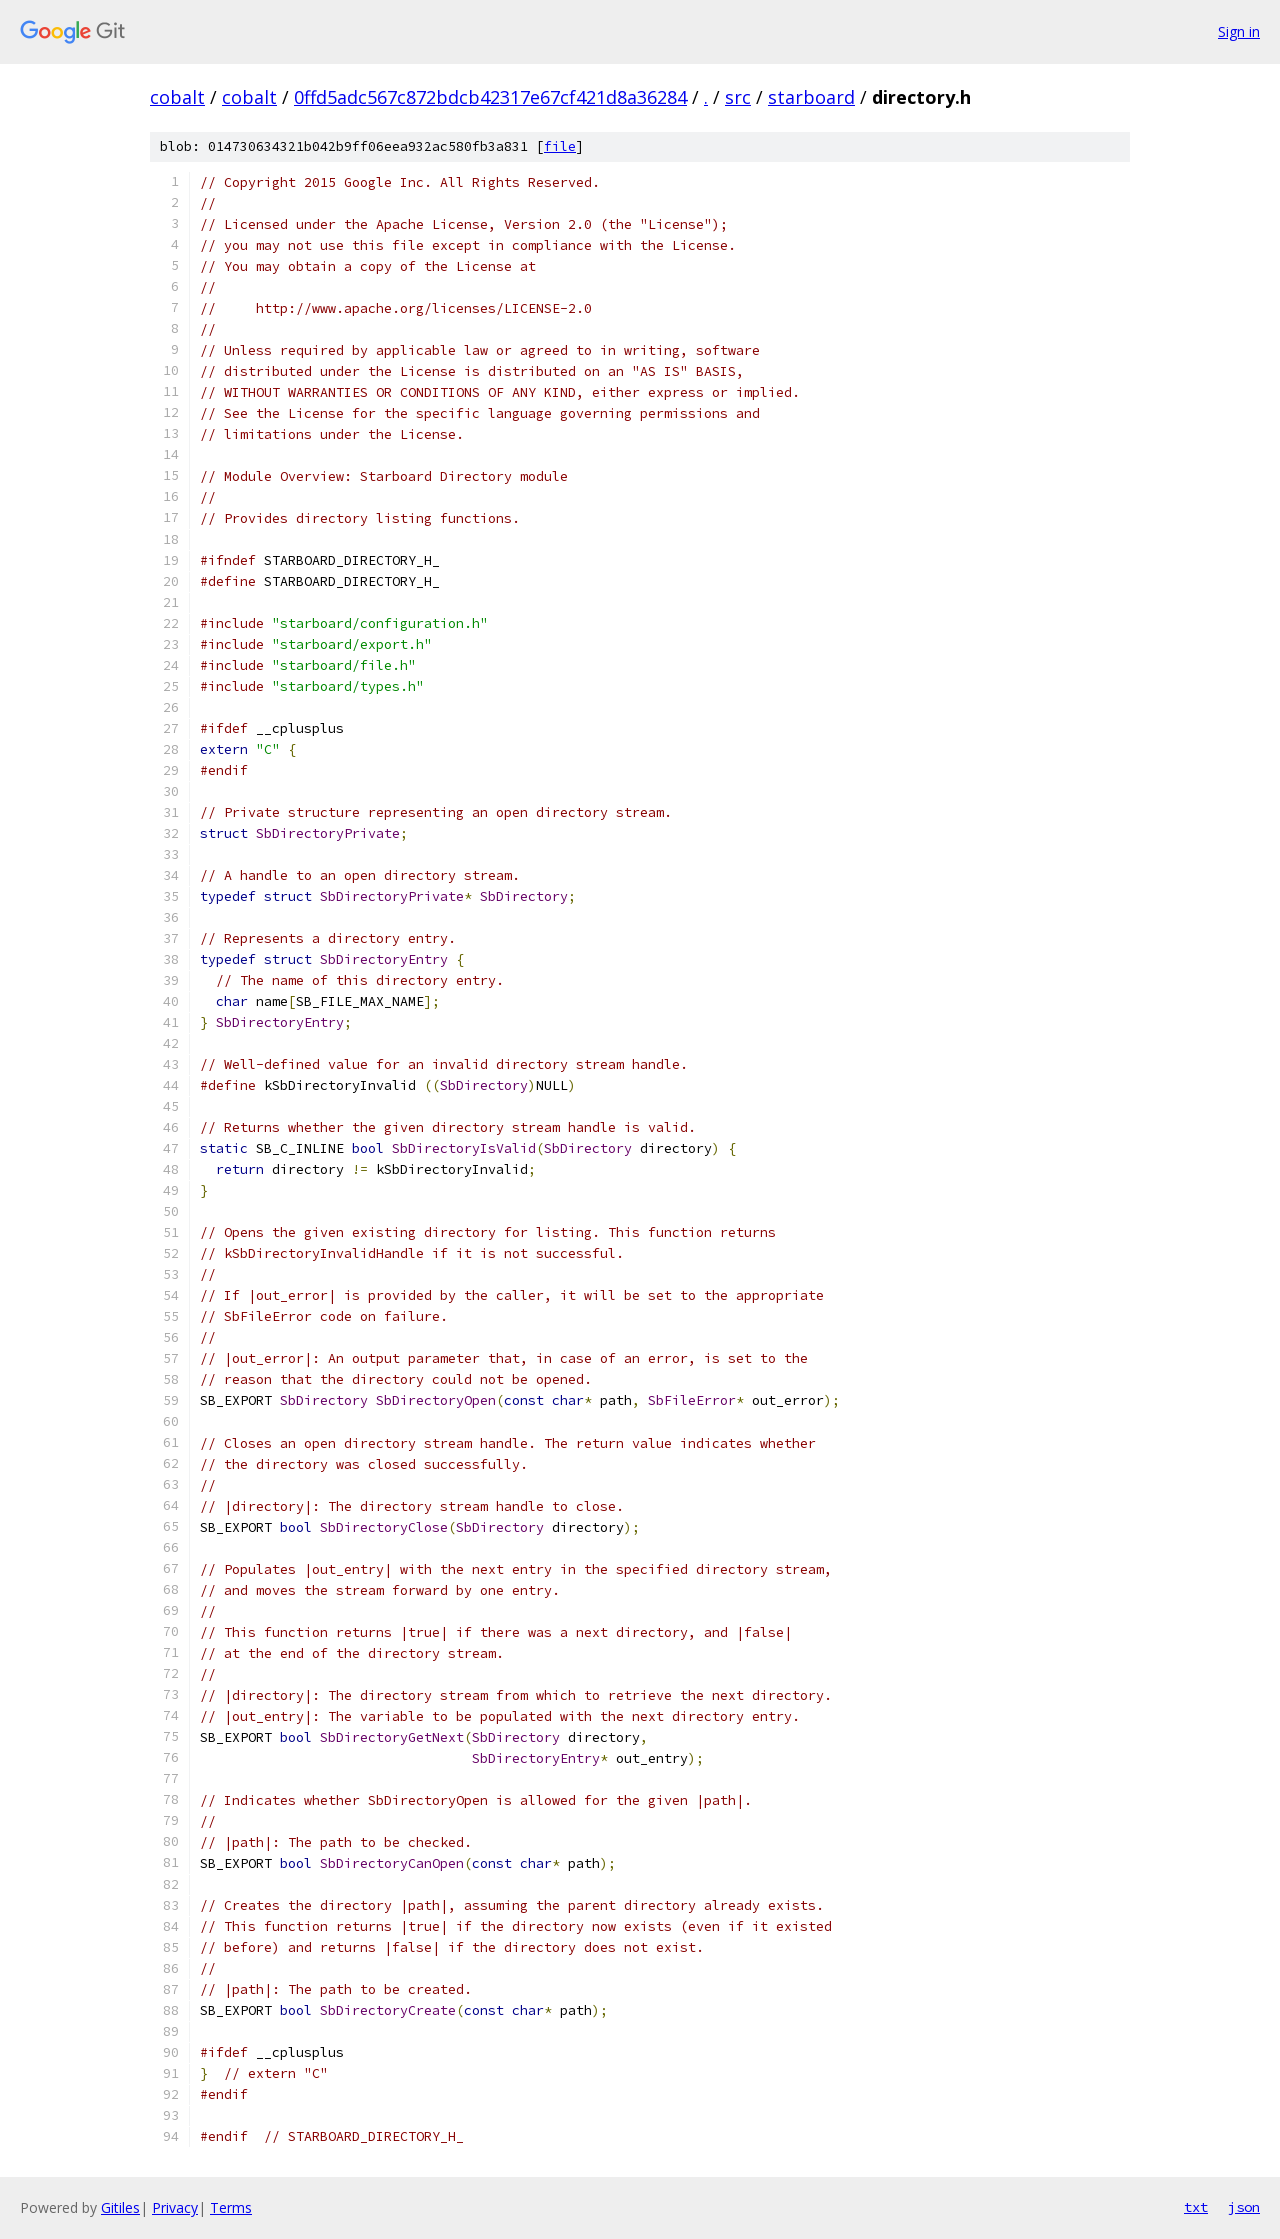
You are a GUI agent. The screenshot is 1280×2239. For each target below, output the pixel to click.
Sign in (1239, 31)
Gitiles (120, 2207)
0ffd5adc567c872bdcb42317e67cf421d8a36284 (490, 97)
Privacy (175, 2207)
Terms (231, 2207)
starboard (811, 97)
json (1244, 2207)
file (560, 146)
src (738, 97)
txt (1196, 2207)
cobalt (177, 97)
